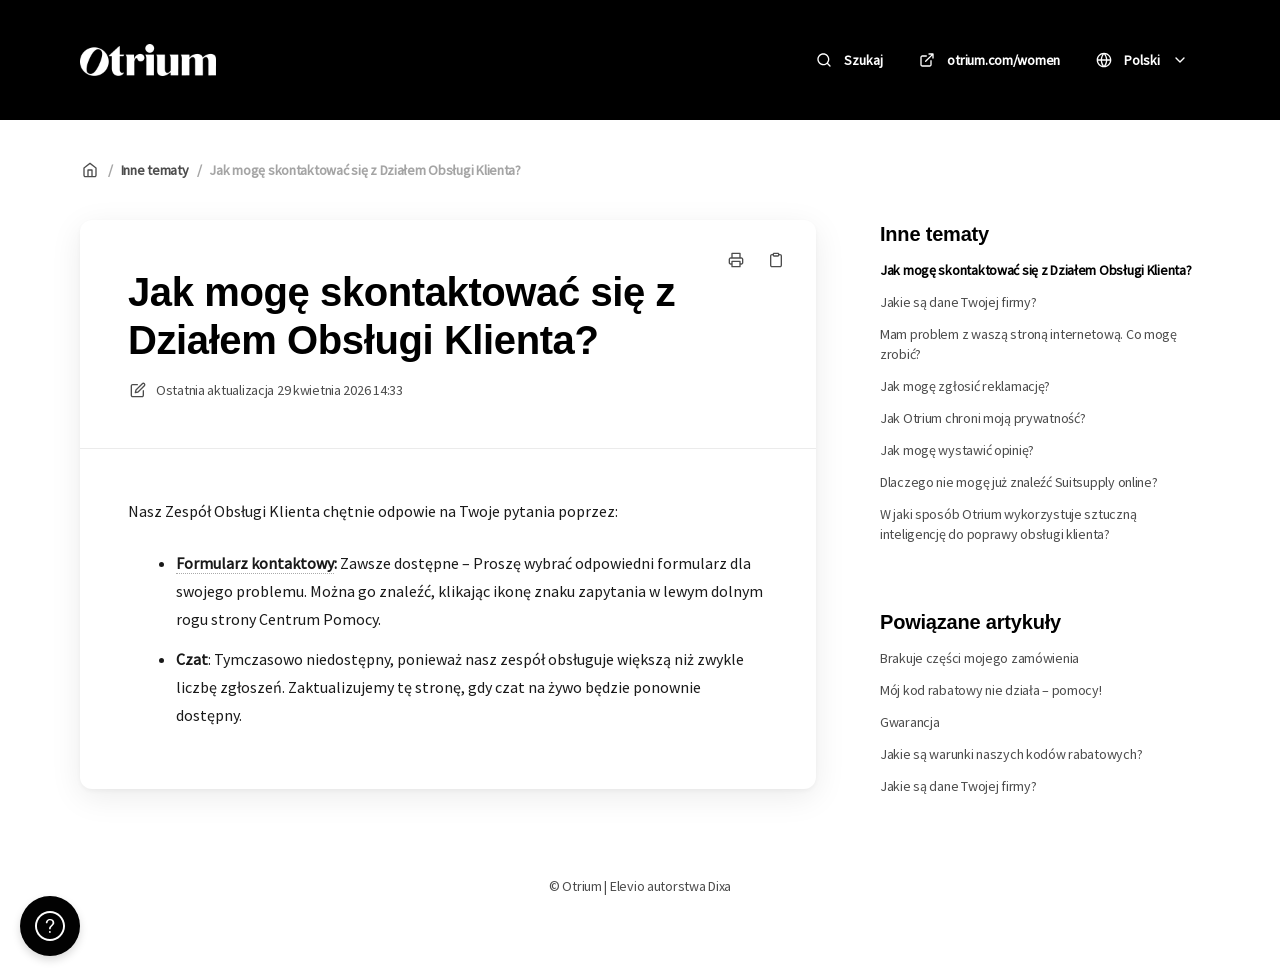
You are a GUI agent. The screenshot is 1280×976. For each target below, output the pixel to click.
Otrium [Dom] (278, 59)
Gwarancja (909, 722)
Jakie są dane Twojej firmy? (958, 302)
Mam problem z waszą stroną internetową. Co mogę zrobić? (1028, 344)
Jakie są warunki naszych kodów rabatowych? (1011, 754)
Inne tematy (155, 170)
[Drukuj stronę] (736, 260)
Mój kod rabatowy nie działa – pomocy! (991, 690)
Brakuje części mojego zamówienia (979, 658)
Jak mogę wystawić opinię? (957, 450)
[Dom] (148, 60)
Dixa (719, 886)
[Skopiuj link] (776, 260)
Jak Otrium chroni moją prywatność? (982, 418)
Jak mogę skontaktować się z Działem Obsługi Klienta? (364, 170)
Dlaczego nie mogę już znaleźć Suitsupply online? (1019, 482)
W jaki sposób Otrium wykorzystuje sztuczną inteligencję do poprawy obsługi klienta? (1008, 524)
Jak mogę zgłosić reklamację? (965, 386)
